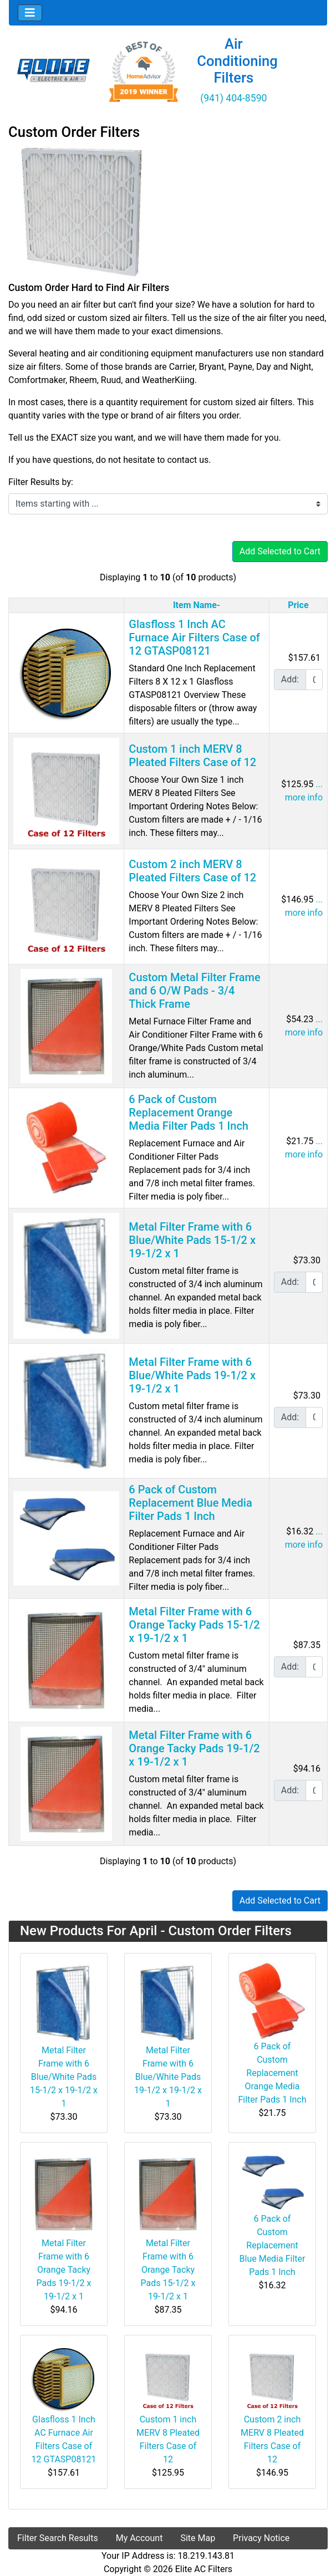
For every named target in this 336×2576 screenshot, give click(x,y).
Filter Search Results (57, 2538)
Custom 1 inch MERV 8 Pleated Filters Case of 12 (192, 755)
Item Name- (196, 605)
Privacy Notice (261, 2538)
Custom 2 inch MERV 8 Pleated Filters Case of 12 (192, 871)
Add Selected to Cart (280, 551)
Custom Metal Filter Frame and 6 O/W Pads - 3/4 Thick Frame (194, 991)
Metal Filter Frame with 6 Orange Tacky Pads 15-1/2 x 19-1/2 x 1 (194, 1625)
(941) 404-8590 (233, 98)
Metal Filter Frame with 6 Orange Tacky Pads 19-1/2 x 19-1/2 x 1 (194, 1748)
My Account (139, 2538)
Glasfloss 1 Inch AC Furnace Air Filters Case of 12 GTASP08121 (194, 637)
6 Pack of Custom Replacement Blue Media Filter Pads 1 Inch (190, 1503)
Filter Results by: (40, 482)
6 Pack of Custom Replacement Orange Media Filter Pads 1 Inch (188, 1113)
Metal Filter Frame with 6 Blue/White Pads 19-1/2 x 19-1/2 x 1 (192, 1375)
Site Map (197, 2538)
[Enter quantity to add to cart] (314, 679)
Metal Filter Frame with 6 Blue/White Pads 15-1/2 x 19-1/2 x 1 (192, 1240)
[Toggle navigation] (30, 12)
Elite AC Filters (203, 2569)
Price (298, 605)
